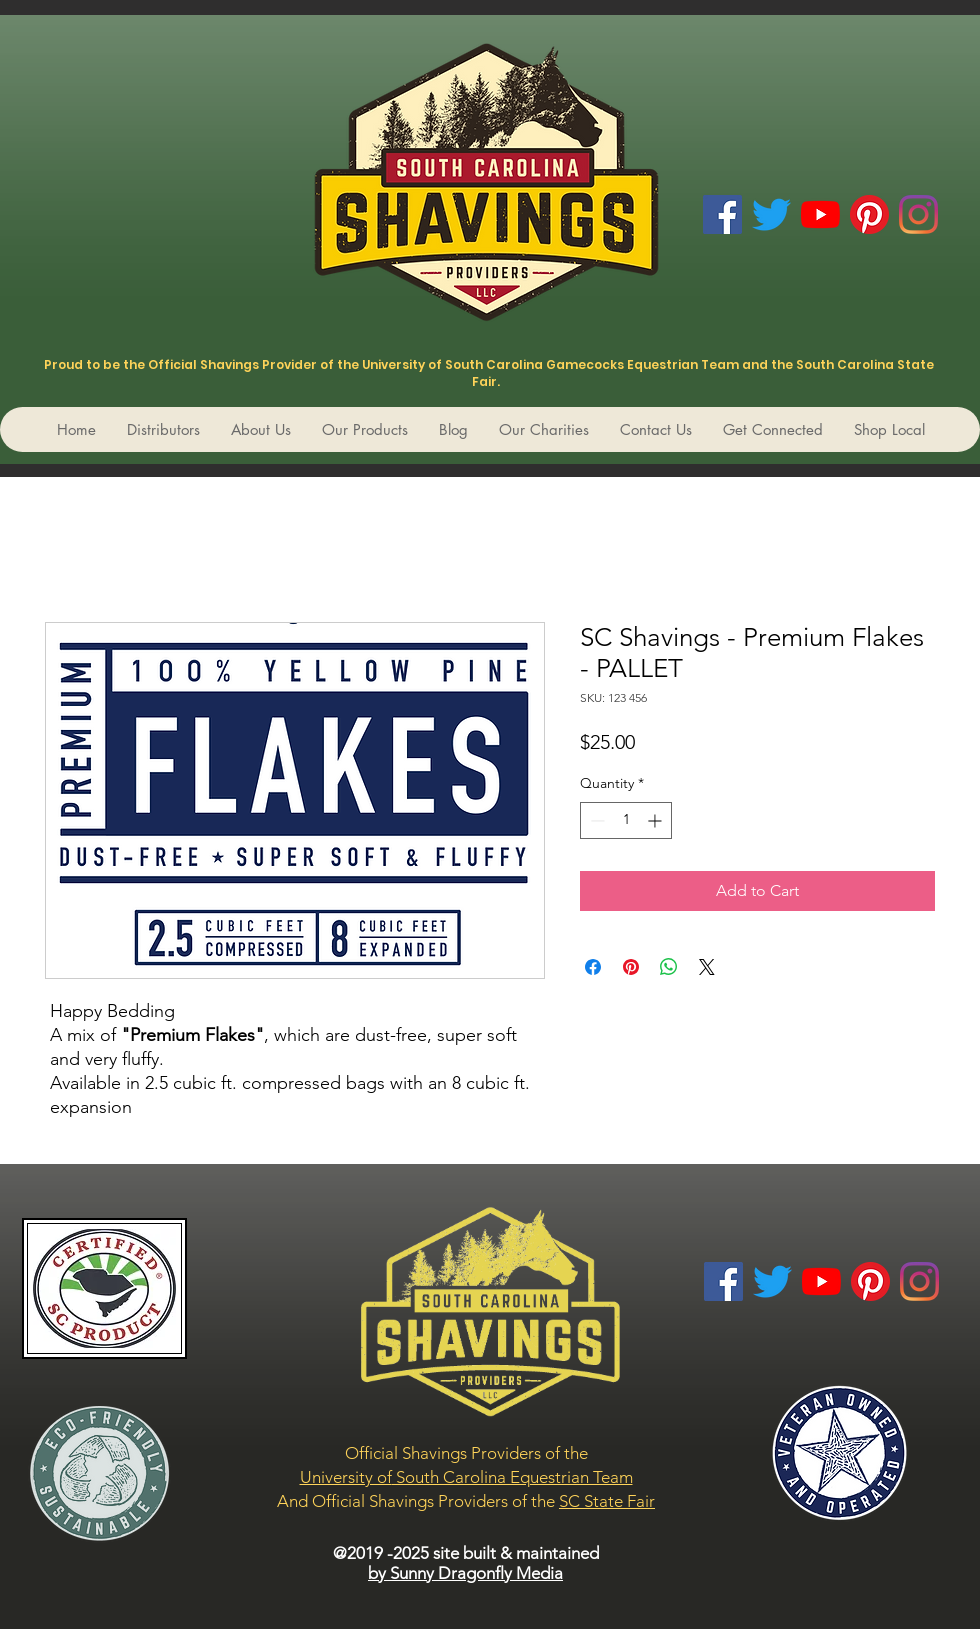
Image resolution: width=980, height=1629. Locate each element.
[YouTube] (820, 214)
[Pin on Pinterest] (631, 967)
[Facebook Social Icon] (722, 214)
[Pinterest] (869, 214)
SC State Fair (607, 1501)
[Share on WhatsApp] (669, 967)
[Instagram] (918, 214)
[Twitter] (771, 214)
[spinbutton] (626, 820)
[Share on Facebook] (593, 967)
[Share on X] (707, 967)
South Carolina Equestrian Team (512, 1477)
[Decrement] (595, 820)
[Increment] (656, 820)
